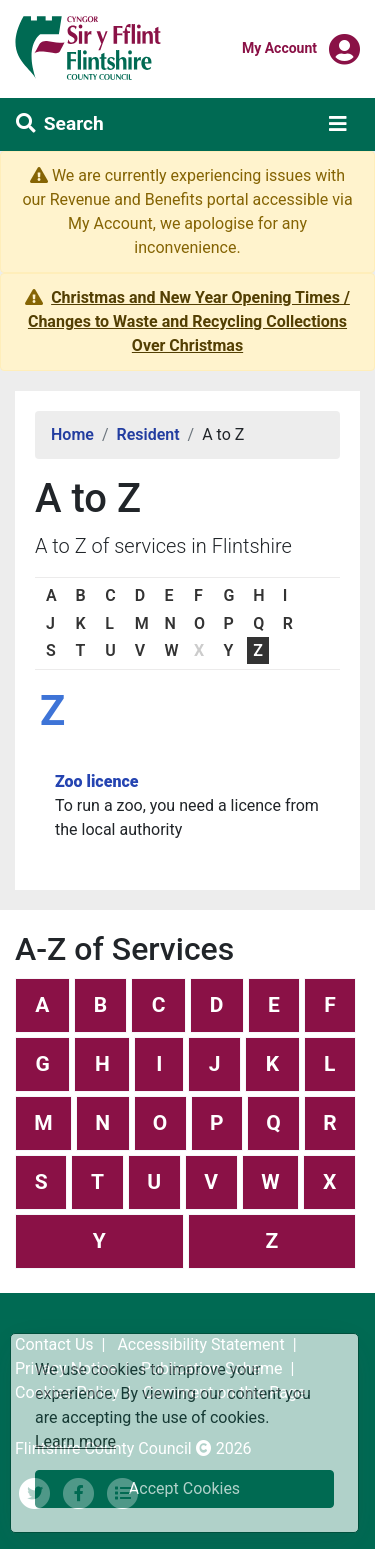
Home (72, 434)
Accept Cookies (184, 1488)
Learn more (75, 1440)
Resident (148, 434)
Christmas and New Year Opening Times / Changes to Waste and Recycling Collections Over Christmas (189, 321)
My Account (279, 47)
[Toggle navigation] (338, 124)
